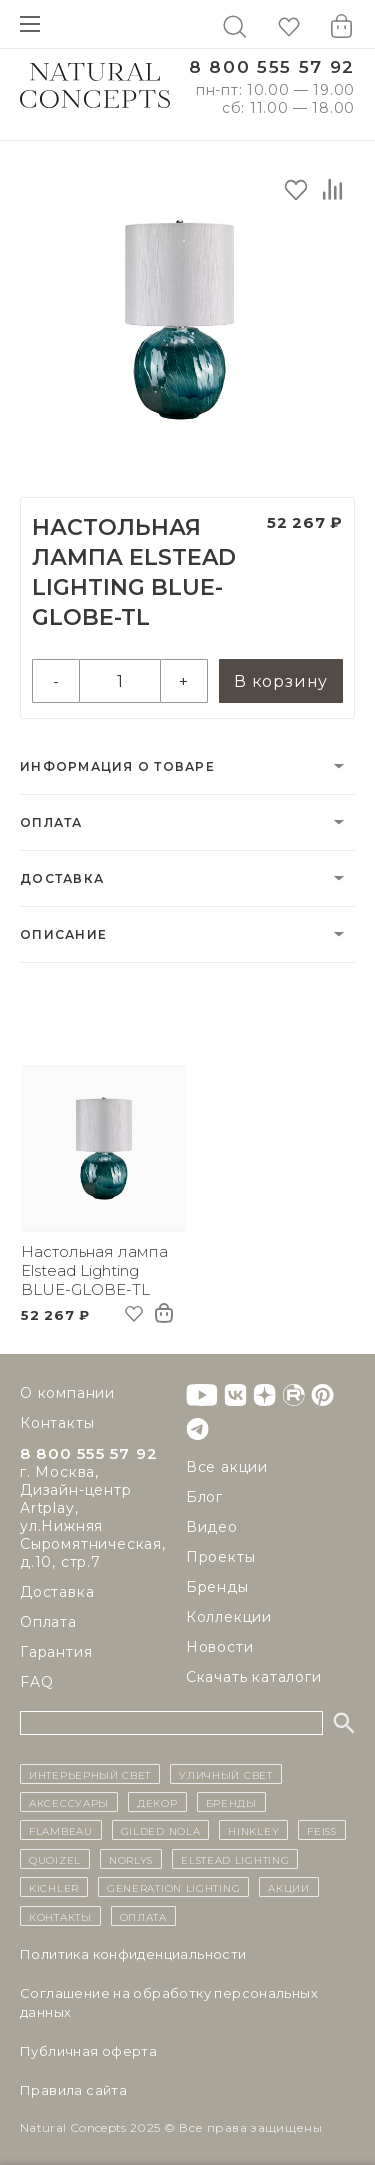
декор (157, 1802)
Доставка (62, 878)
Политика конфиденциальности (133, 1954)
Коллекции (229, 1617)
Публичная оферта (88, 2051)
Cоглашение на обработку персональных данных (169, 2002)
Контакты (57, 1423)
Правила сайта (73, 2090)
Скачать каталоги (254, 1677)
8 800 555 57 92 (272, 67)
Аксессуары (69, 1802)
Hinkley (253, 1830)
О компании (67, 1393)
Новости (220, 1647)
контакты (60, 1916)
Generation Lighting (173, 1887)
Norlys (131, 1859)
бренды (231, 1802)
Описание (63, 934)
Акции (289, 1887)
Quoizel (55, 1859)
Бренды (217, 1587)
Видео (212, 1527)
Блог (204, 1497)
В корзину (281, 681)
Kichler (54, 1887)
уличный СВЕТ (225, 1774)
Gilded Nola (161, 1830)
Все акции (227, 1467)
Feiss (322, 1830)
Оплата (51, 822)
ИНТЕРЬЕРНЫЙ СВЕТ (90, 1774)
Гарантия (56, 1652)
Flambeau (61, 1830)
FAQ (36, 1682)
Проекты (221, 1557)
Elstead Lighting (235, 1859)
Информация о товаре (117, 766)
